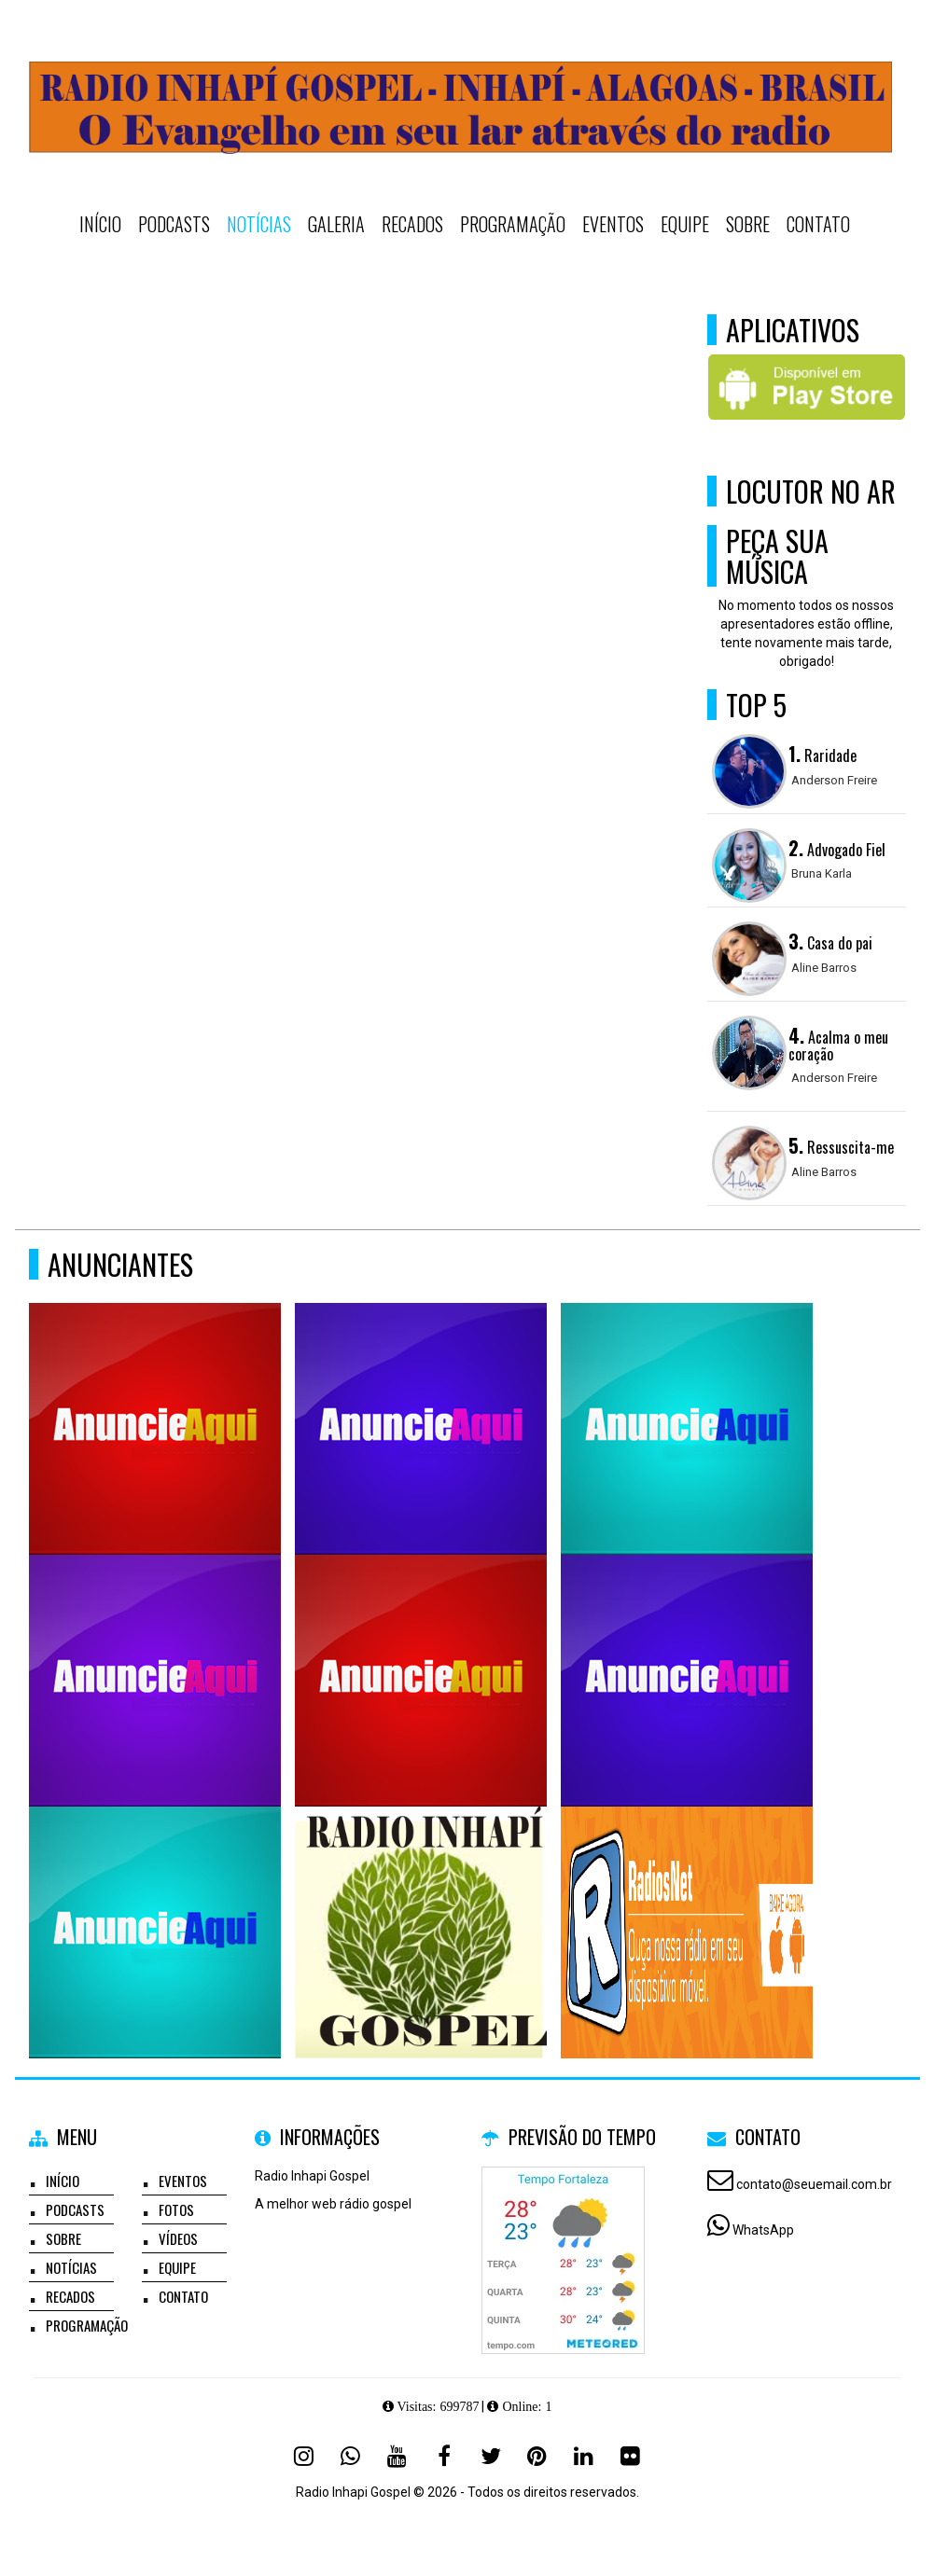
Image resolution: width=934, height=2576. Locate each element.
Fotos (176, 2209)
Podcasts (174, 224)
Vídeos (178, 2238)
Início (100, 224)
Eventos (613, 224)
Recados (412, 224)
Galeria (336, 224)
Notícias (259, 224)
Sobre (748, 224)
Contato (818, 224)
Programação (512, 224)
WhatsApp (763, 2230)
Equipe (685, 224)
